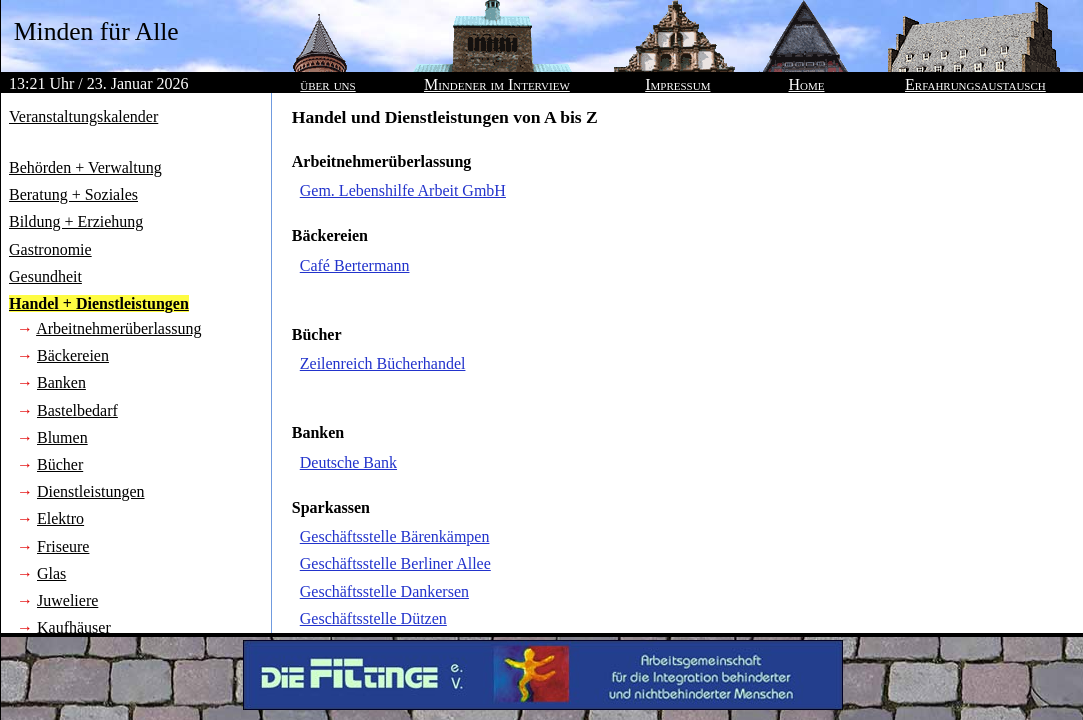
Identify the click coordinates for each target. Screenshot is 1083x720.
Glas (51, 573)
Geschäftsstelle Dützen (373, 618)
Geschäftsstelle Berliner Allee (395, 563)
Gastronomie (50, 249)
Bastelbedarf (77, 410)
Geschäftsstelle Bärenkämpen (395, 536)
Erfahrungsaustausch (975, 84)
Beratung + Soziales (73, 194)
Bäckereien (73, 355)
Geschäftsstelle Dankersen (384, 591)
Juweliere (67, 600)
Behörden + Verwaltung (85, 167)
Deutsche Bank (348, 462)
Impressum (677, 84)
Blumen (62, 437)
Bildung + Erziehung (76, 221)
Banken (61, 382)
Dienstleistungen (91, 491)
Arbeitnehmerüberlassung (118, 328)
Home (807, 84)
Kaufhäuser (74, 627)
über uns (327, 84)
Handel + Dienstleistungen (99, 303)
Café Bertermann (355, 265)
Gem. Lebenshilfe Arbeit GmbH (403, 190)
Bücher (60, 464)
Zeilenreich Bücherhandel (383, 363)
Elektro (60, 518)
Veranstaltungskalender (83, 116)
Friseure (63, 546)
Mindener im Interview (497, 84)
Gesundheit (45, 276)
